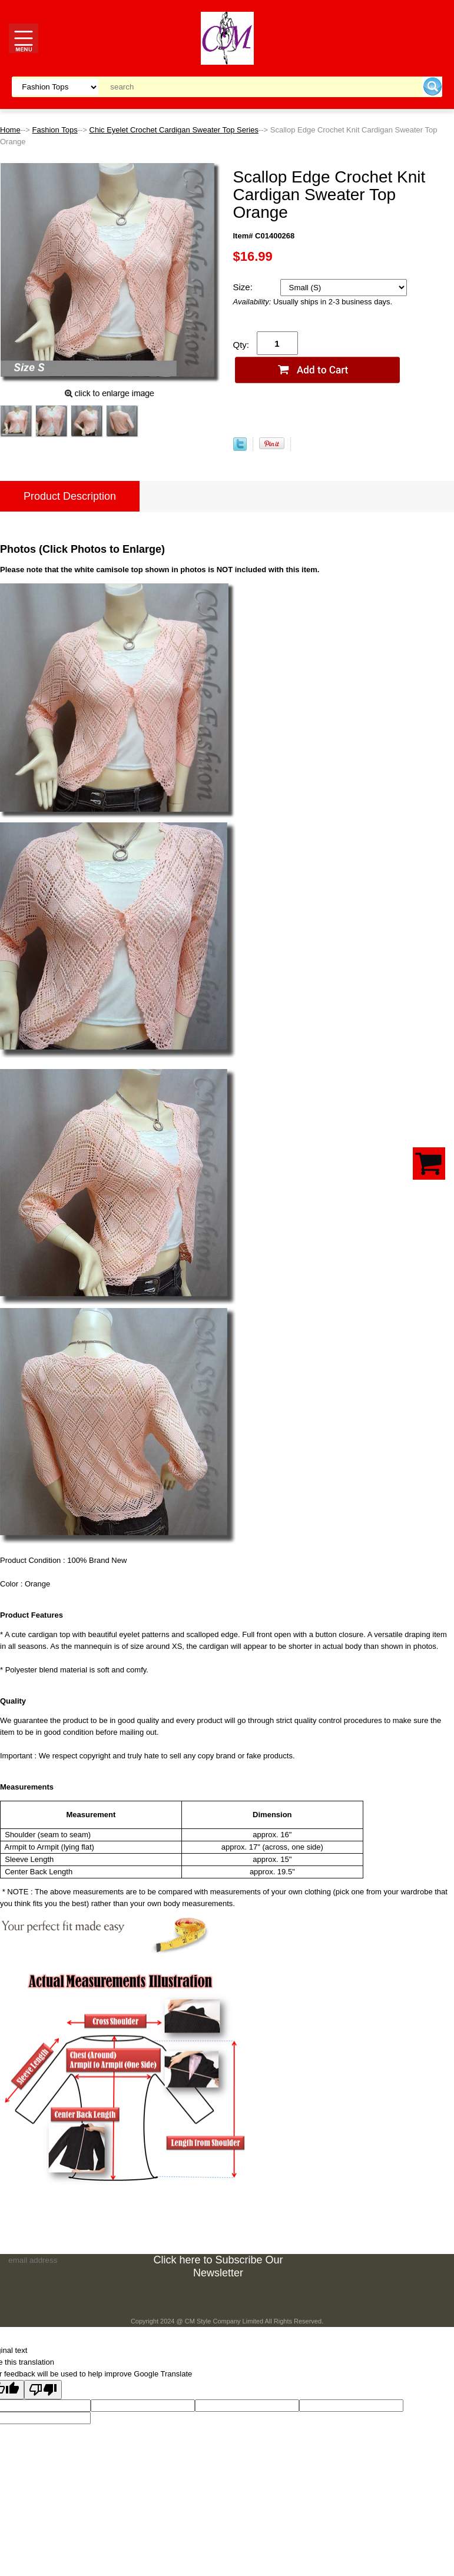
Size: (244, 287)
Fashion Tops (55, 129)
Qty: (241, 345)
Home (10, 129)
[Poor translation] (43, 2389)
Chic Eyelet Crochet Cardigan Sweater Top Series (174, 129)
